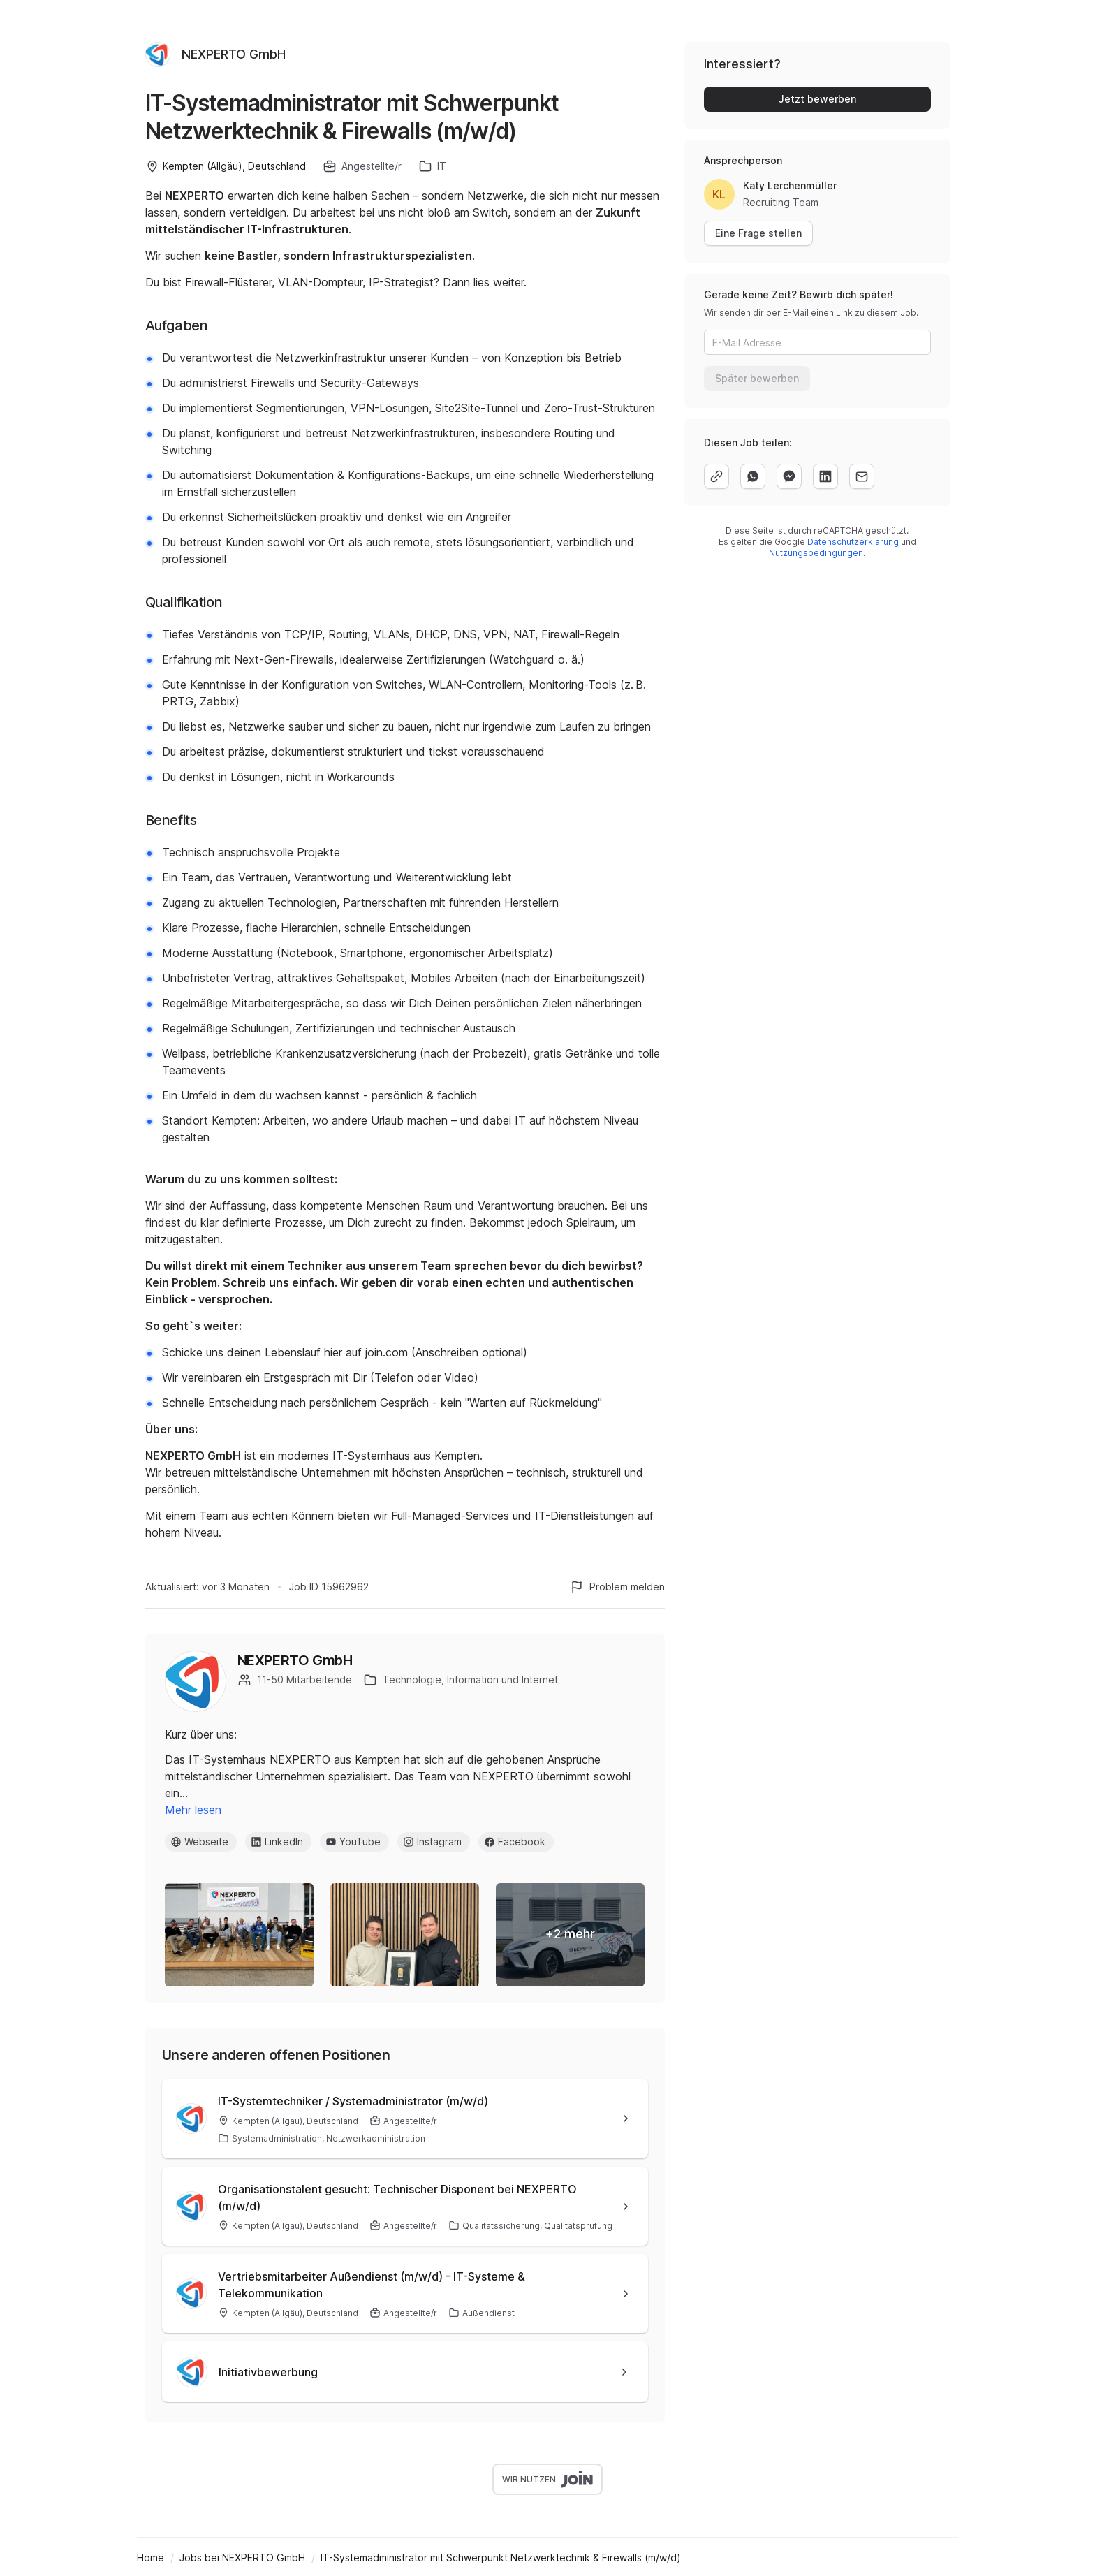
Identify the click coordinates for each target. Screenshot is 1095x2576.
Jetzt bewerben (817, 99)
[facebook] (789, 476)
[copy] (716, 476)
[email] (861, 476)
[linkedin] (825, 476)
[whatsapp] (752, 476)
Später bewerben (757, 378)
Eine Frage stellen (758, 233)
